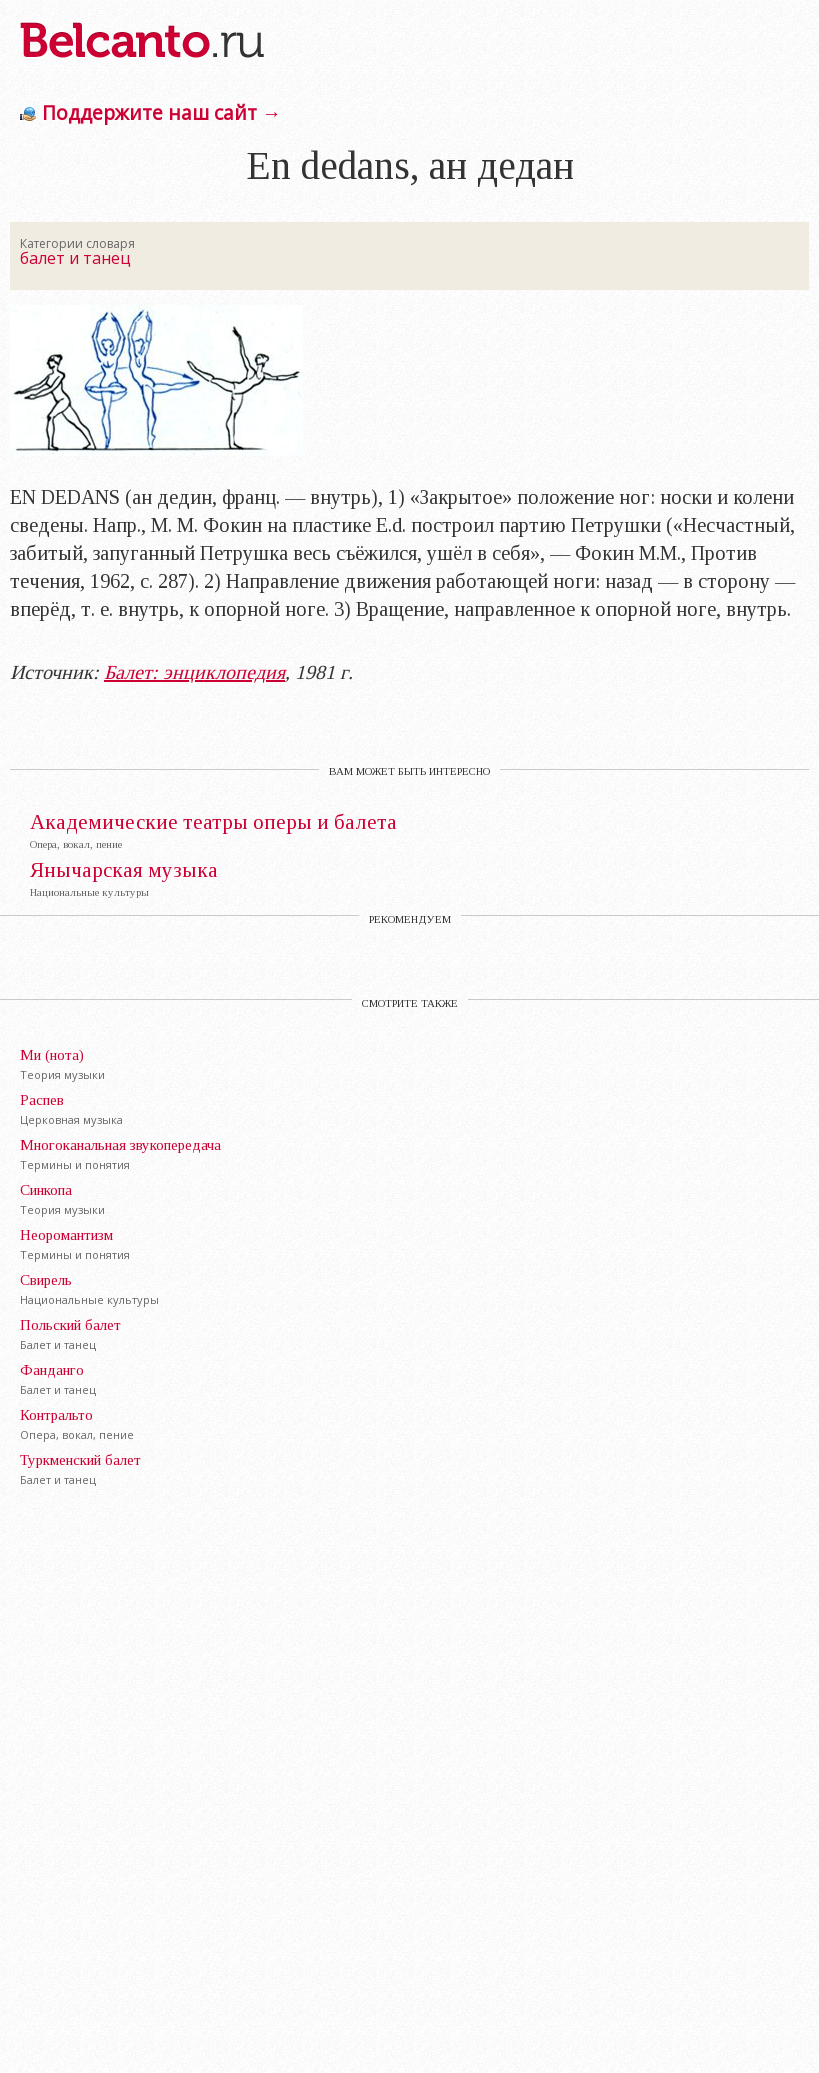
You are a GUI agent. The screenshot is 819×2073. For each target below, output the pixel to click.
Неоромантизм (66, 1235)
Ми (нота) (52, 1055)
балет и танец (75, 258)
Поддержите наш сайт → (161, 112)
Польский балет (70, 1325)
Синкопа (46, 1190)
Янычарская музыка (124, 870)
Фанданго (52, 1370)
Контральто (56, 1415)
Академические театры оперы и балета (213, 822)
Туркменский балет (80, 1460)
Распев (42, 1100)
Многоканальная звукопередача (120, 1145)
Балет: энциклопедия (194, 672)
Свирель (46, 1280)
